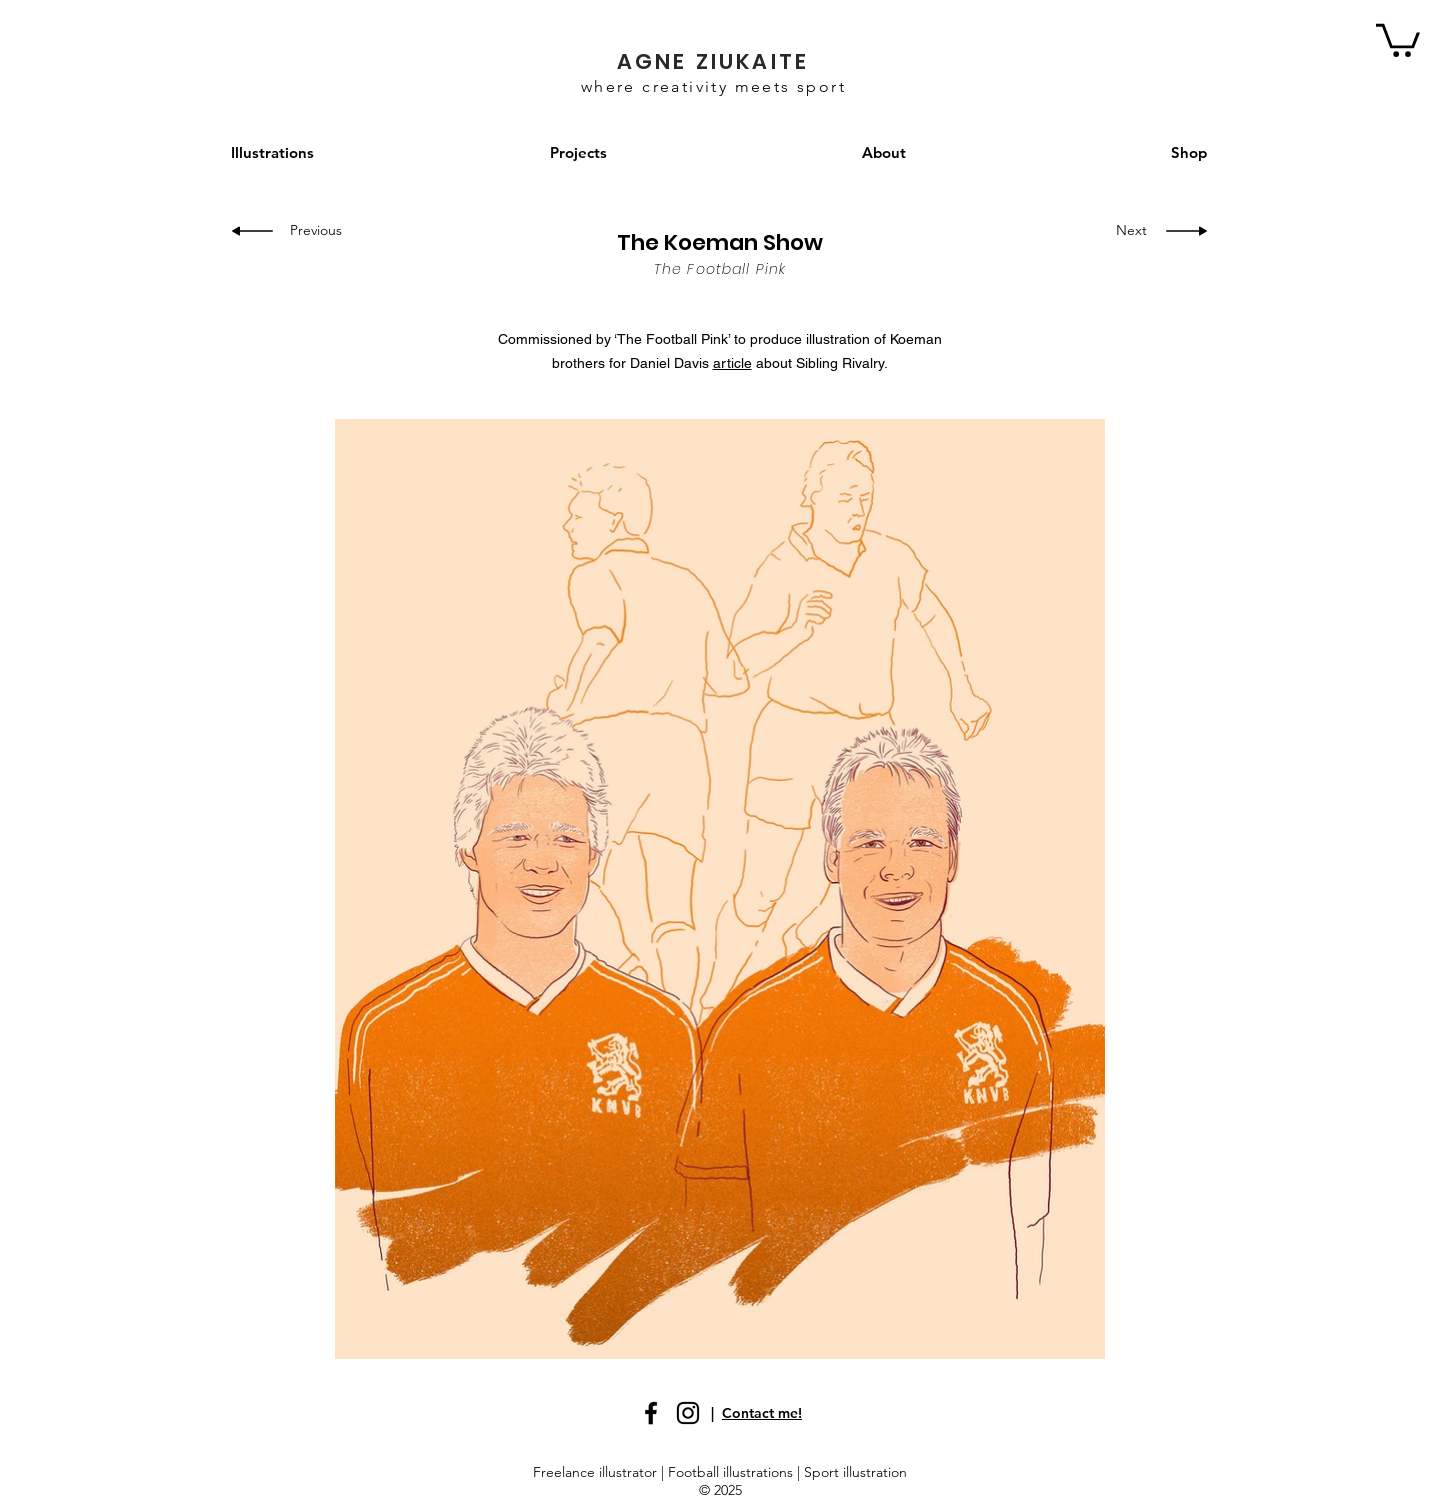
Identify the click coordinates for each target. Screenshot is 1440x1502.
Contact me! (762, 1413)
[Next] (1126, 231)
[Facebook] (651, 1413)
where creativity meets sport (713, 86)
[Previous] (322, 231)
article (732, 363)
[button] (1398, 38)
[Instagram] (688, 1413)
